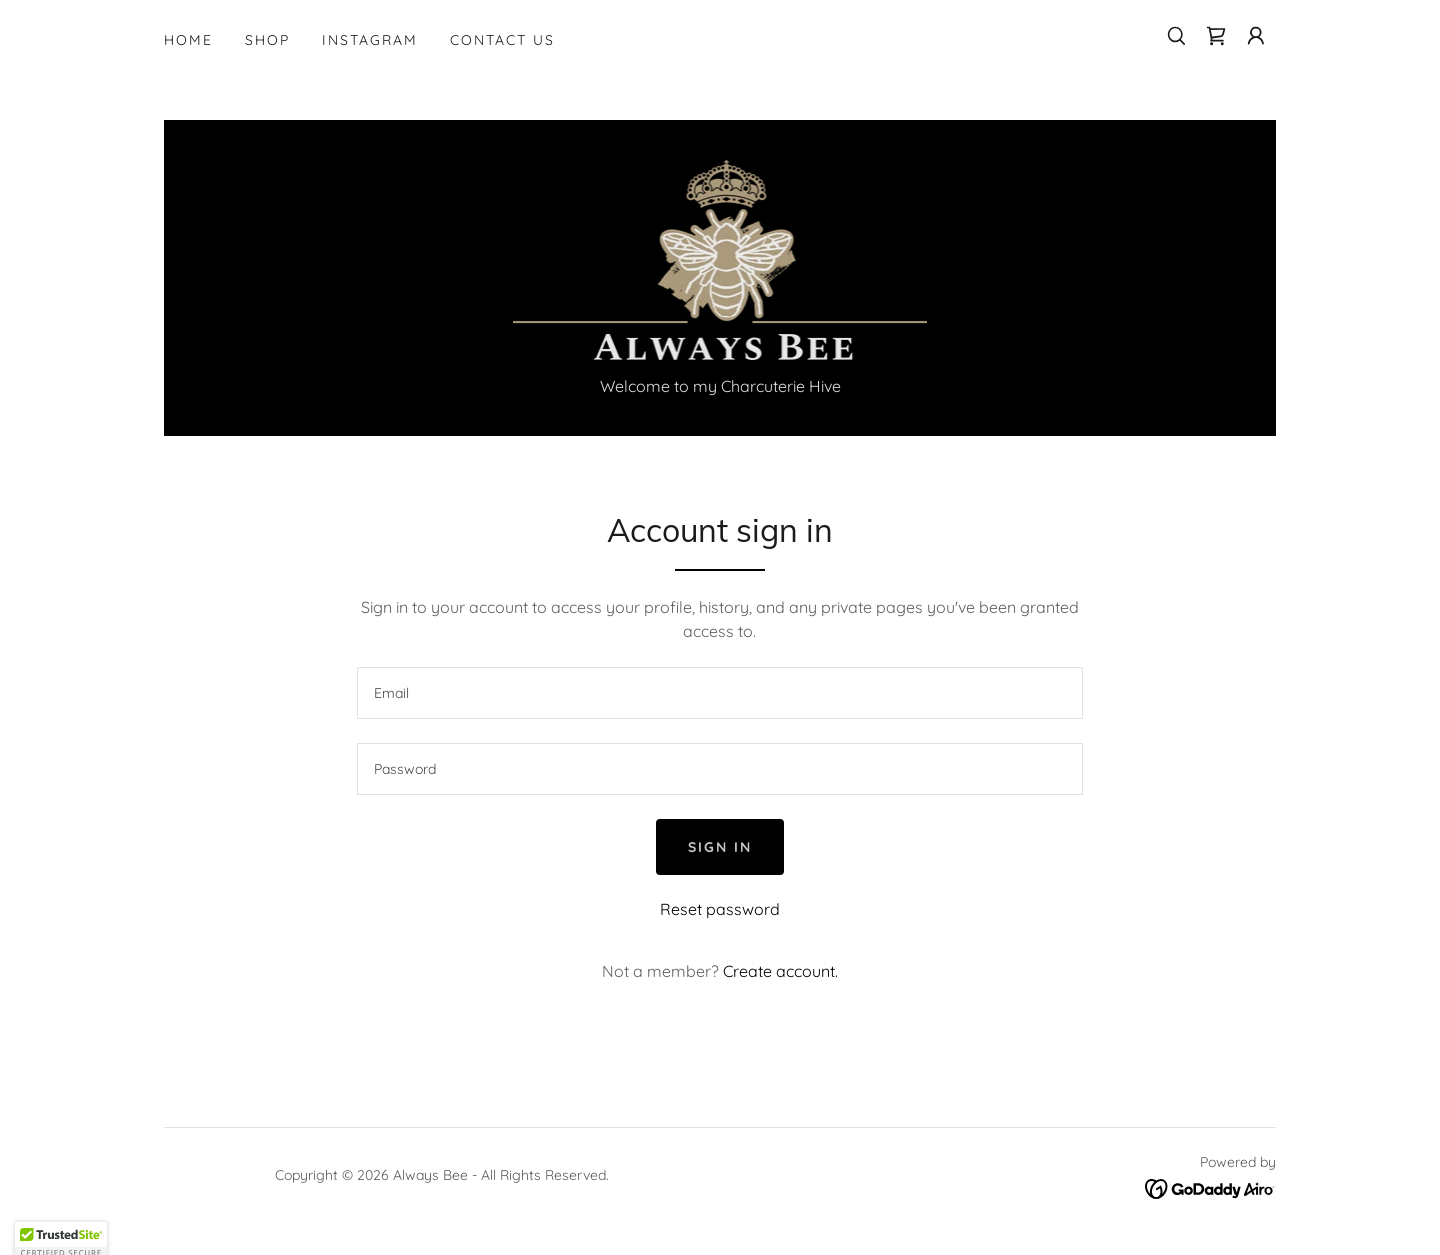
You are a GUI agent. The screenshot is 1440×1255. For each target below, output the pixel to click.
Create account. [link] (780, 971)
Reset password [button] (720, 909)
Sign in (720, 847)
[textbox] (719, 693)
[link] (1216, 36)
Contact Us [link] (502, 40)
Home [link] (188, 40)
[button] (1256, 36)
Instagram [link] (370, 40)
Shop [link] (267, 40)
